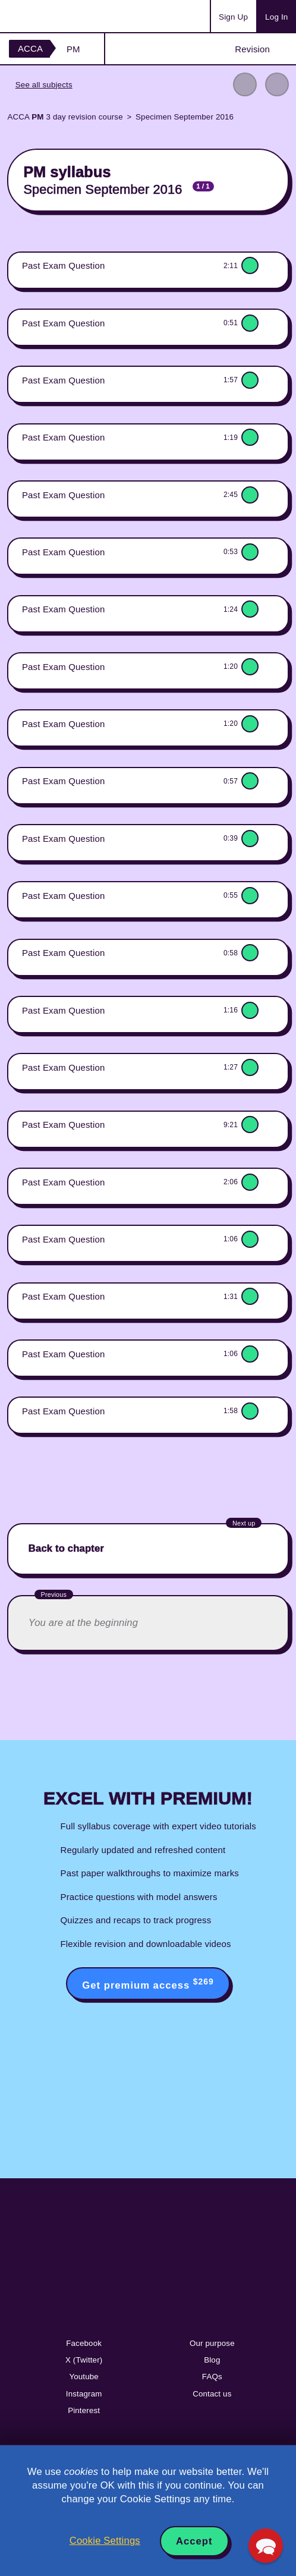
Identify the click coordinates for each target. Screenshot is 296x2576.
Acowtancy (56, 16)
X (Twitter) (83, 2359)
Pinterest (84, 2410)
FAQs (212, 2376)
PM (73, 49)
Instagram (84, 2393)
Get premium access (147, 1984)
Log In (276, 16)
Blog (212, 2359)
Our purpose (212, 2343)
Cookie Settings (105, 2540)
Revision (252, 49)
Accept (194, 2541)
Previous (245, 84)
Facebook (84, 2343)
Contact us (212, 2393)
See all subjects (44, 84)
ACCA (30, 48)
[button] (265, 2545)
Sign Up (233, 16)
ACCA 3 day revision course (64, 116)
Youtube (84, 2376)
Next (277, 84)
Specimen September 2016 (185, 116)
